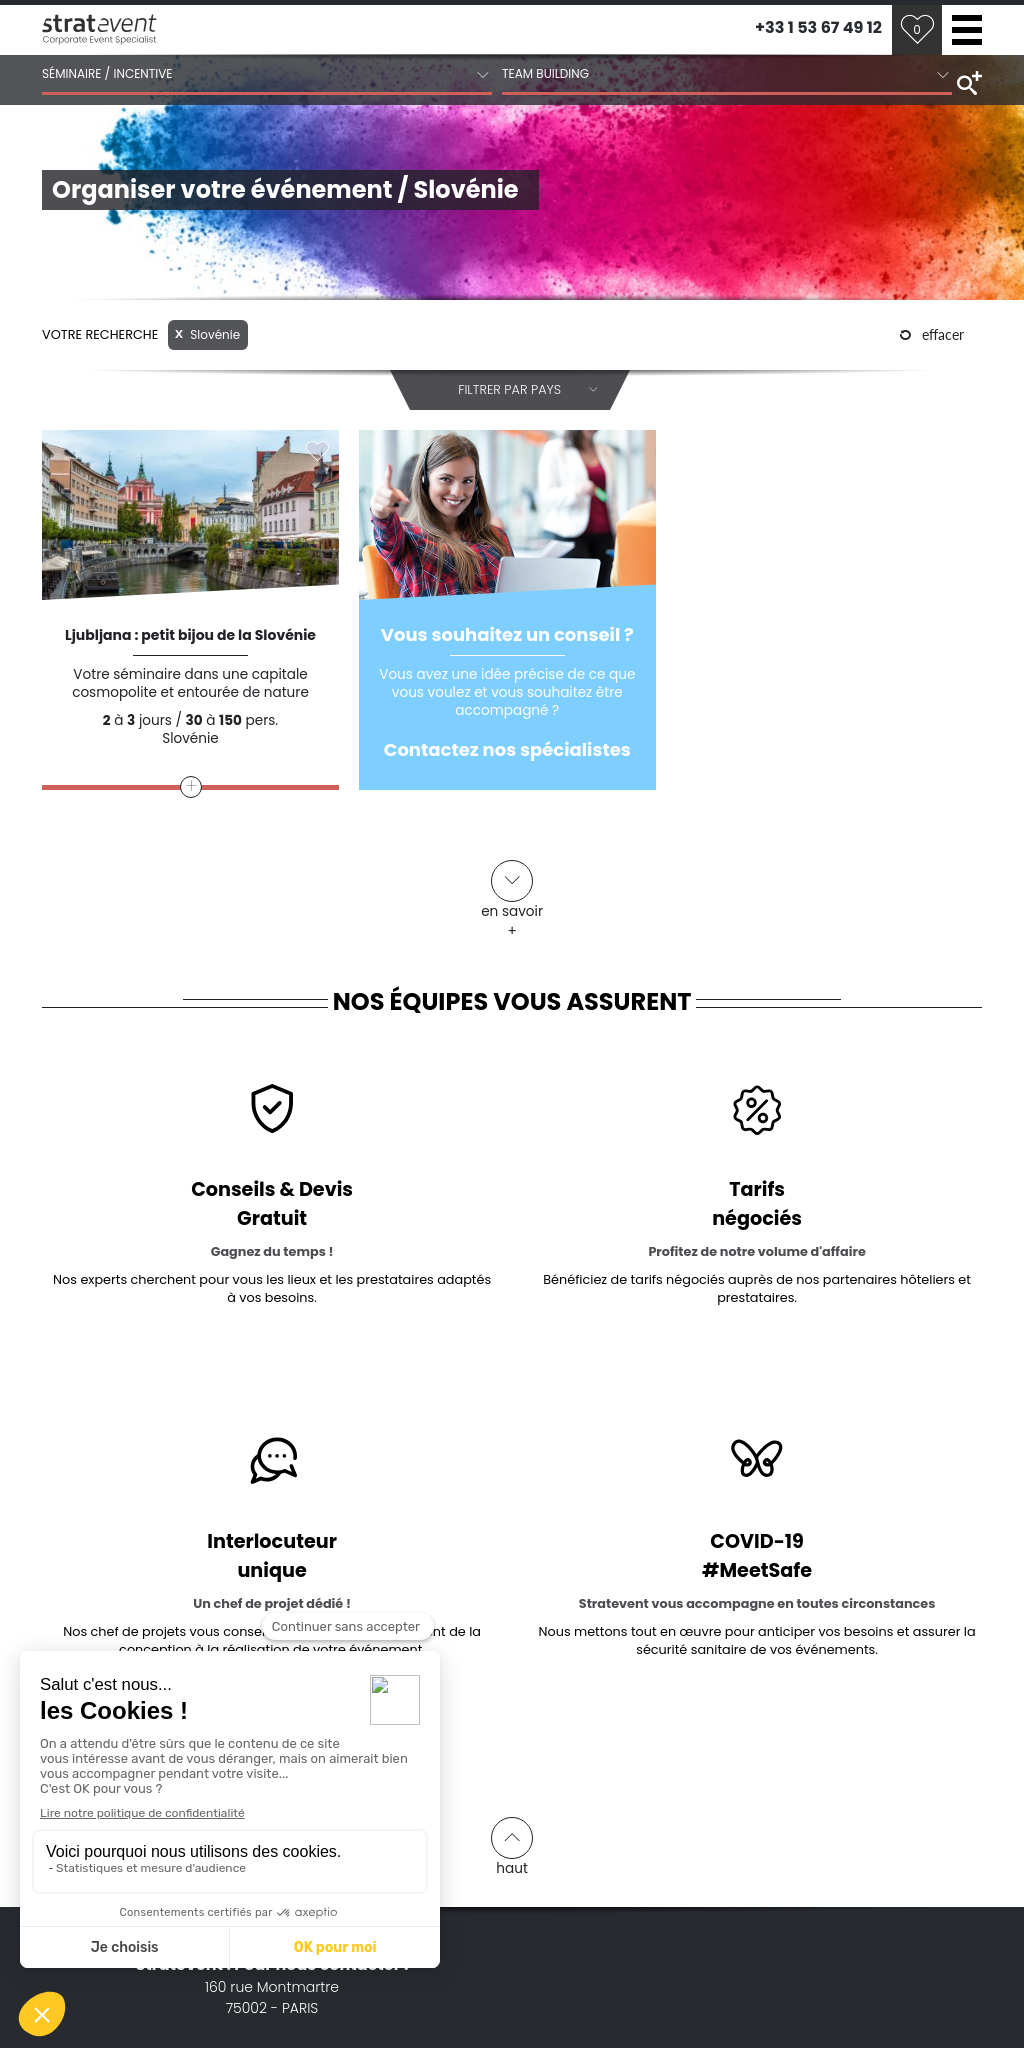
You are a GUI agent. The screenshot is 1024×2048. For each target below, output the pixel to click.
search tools (967, 81)
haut (512, 1847)
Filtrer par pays (528, 390)
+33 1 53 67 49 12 (818, 27)
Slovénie (206, 334)
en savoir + (512, 890)
